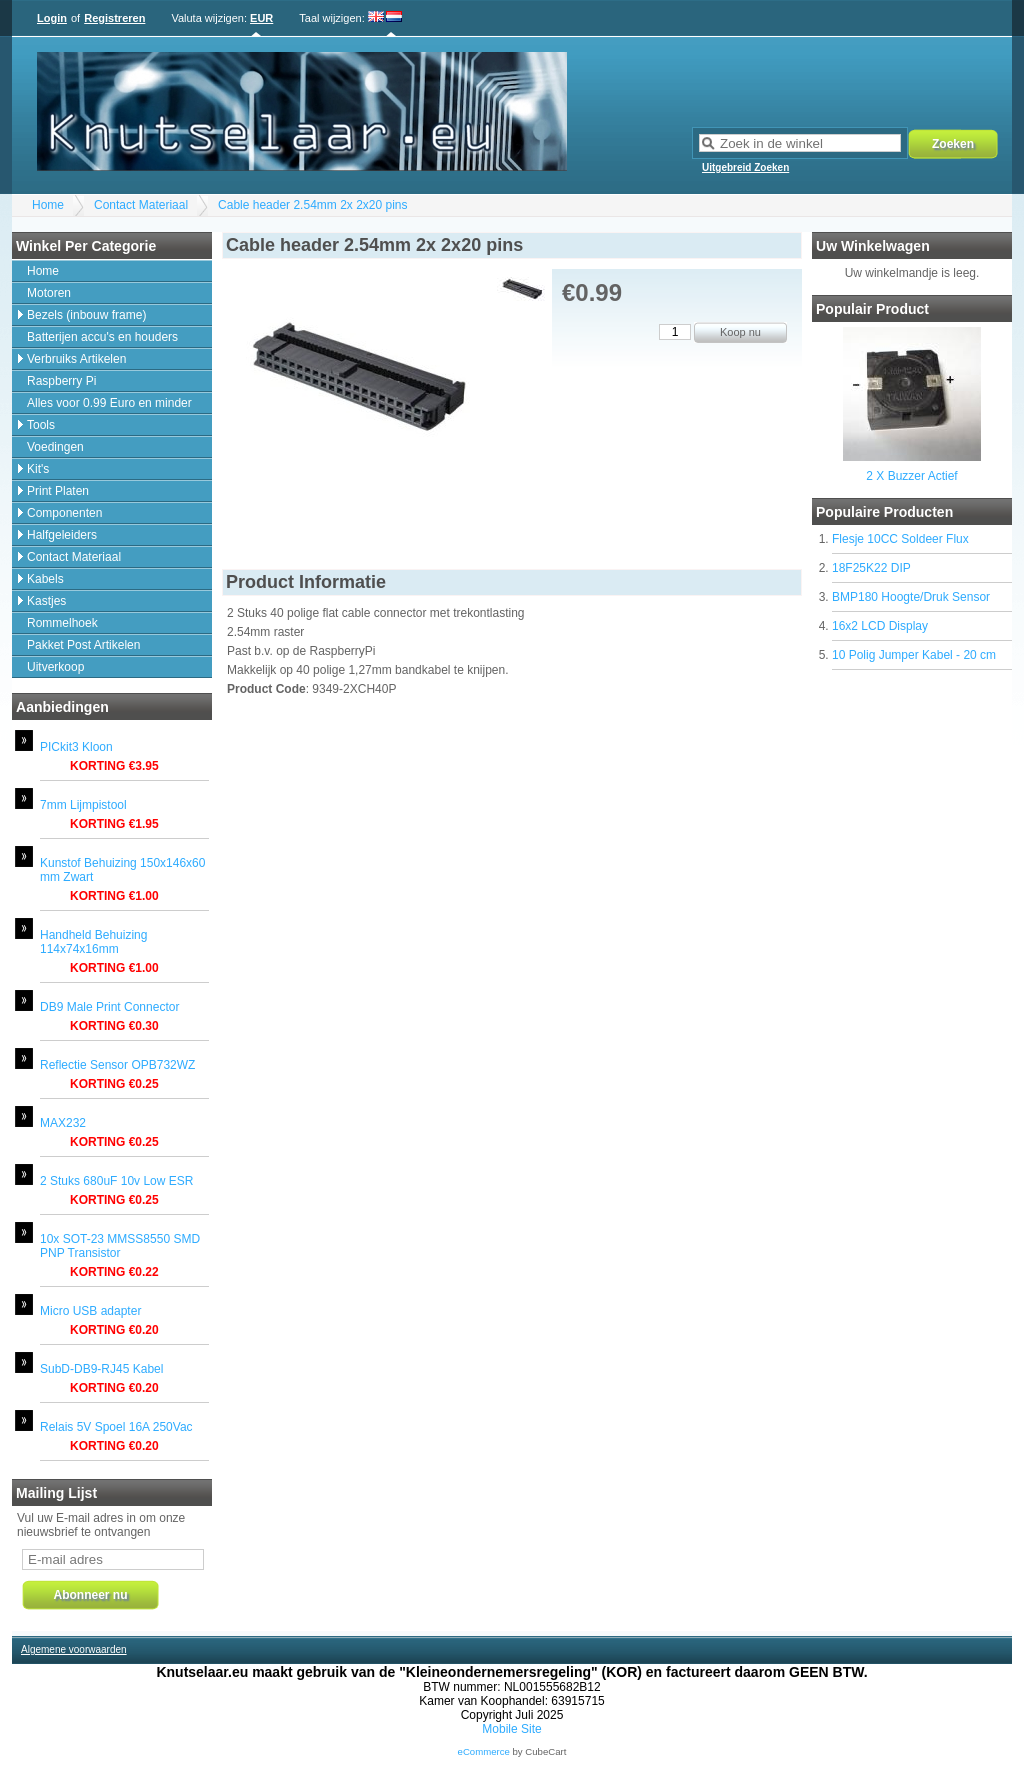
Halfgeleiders (62, 535)
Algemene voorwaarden (74, 1649)
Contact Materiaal (141, 205)
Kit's (38, 469)
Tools (41, 425)
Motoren (49, 293)
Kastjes (46, 601)
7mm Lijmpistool (83, 805)
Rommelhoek (62, 623)
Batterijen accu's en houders (102, 337)
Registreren (114, 18)
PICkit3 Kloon (76, 747)
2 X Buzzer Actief (911, 476)
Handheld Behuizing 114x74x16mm (93, 942)
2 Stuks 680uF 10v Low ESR (116, 1181)
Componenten (64, 513)
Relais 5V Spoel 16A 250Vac (116, 1427)
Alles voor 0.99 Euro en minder (109, 403)
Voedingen (55, 447)
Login (52, 18)
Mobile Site (511, 1729)
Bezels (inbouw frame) (86, 315)
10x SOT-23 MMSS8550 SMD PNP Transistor (120, 1246)
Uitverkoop (55, 667)
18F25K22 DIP (871, 568)
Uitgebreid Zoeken (745, 167)
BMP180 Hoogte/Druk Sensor (911, 597)
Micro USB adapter (90, 1311)
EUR (261, 18)
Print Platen (58, 491)
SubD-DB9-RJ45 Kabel (101, 1369)
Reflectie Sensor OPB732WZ (117, 1065)
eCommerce (484, 1751)
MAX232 (63, 1123)
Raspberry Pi (61, 381)
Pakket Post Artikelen (83, 645)
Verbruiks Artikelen (76, 359)
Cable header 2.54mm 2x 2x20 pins (312, 205)
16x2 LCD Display (880, 626)
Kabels (45, 579)
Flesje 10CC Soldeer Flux (900, 539)
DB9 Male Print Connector (109, 1007)
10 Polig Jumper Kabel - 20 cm (914, 655)
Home (48, 205)
